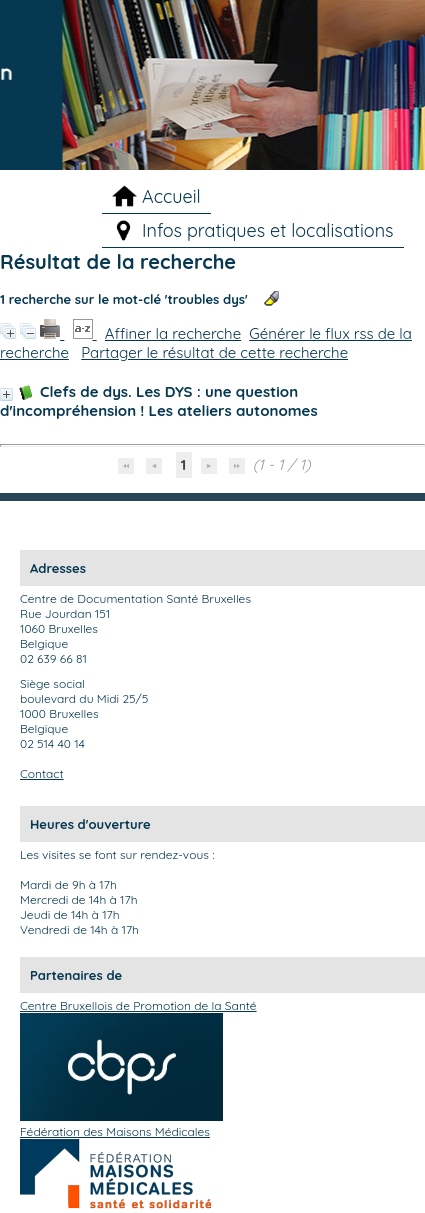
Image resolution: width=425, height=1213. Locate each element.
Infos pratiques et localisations (268, 230)
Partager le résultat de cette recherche (214, 352)
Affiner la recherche (173, 333)
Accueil (171, 196)
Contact (42, 773)
